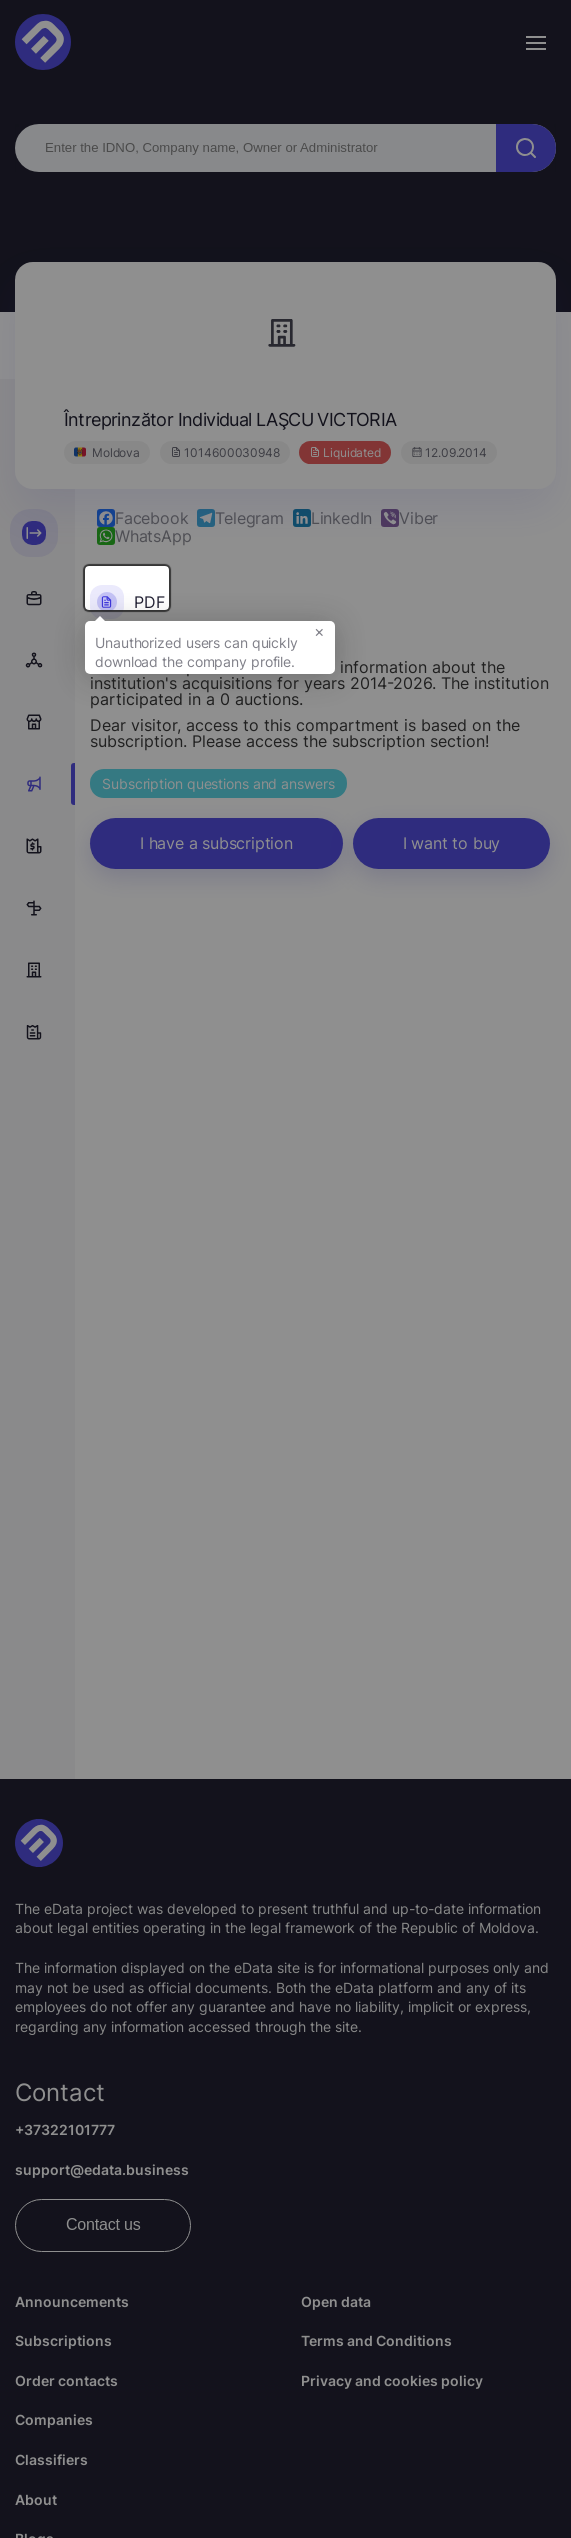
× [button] (319, 644)
